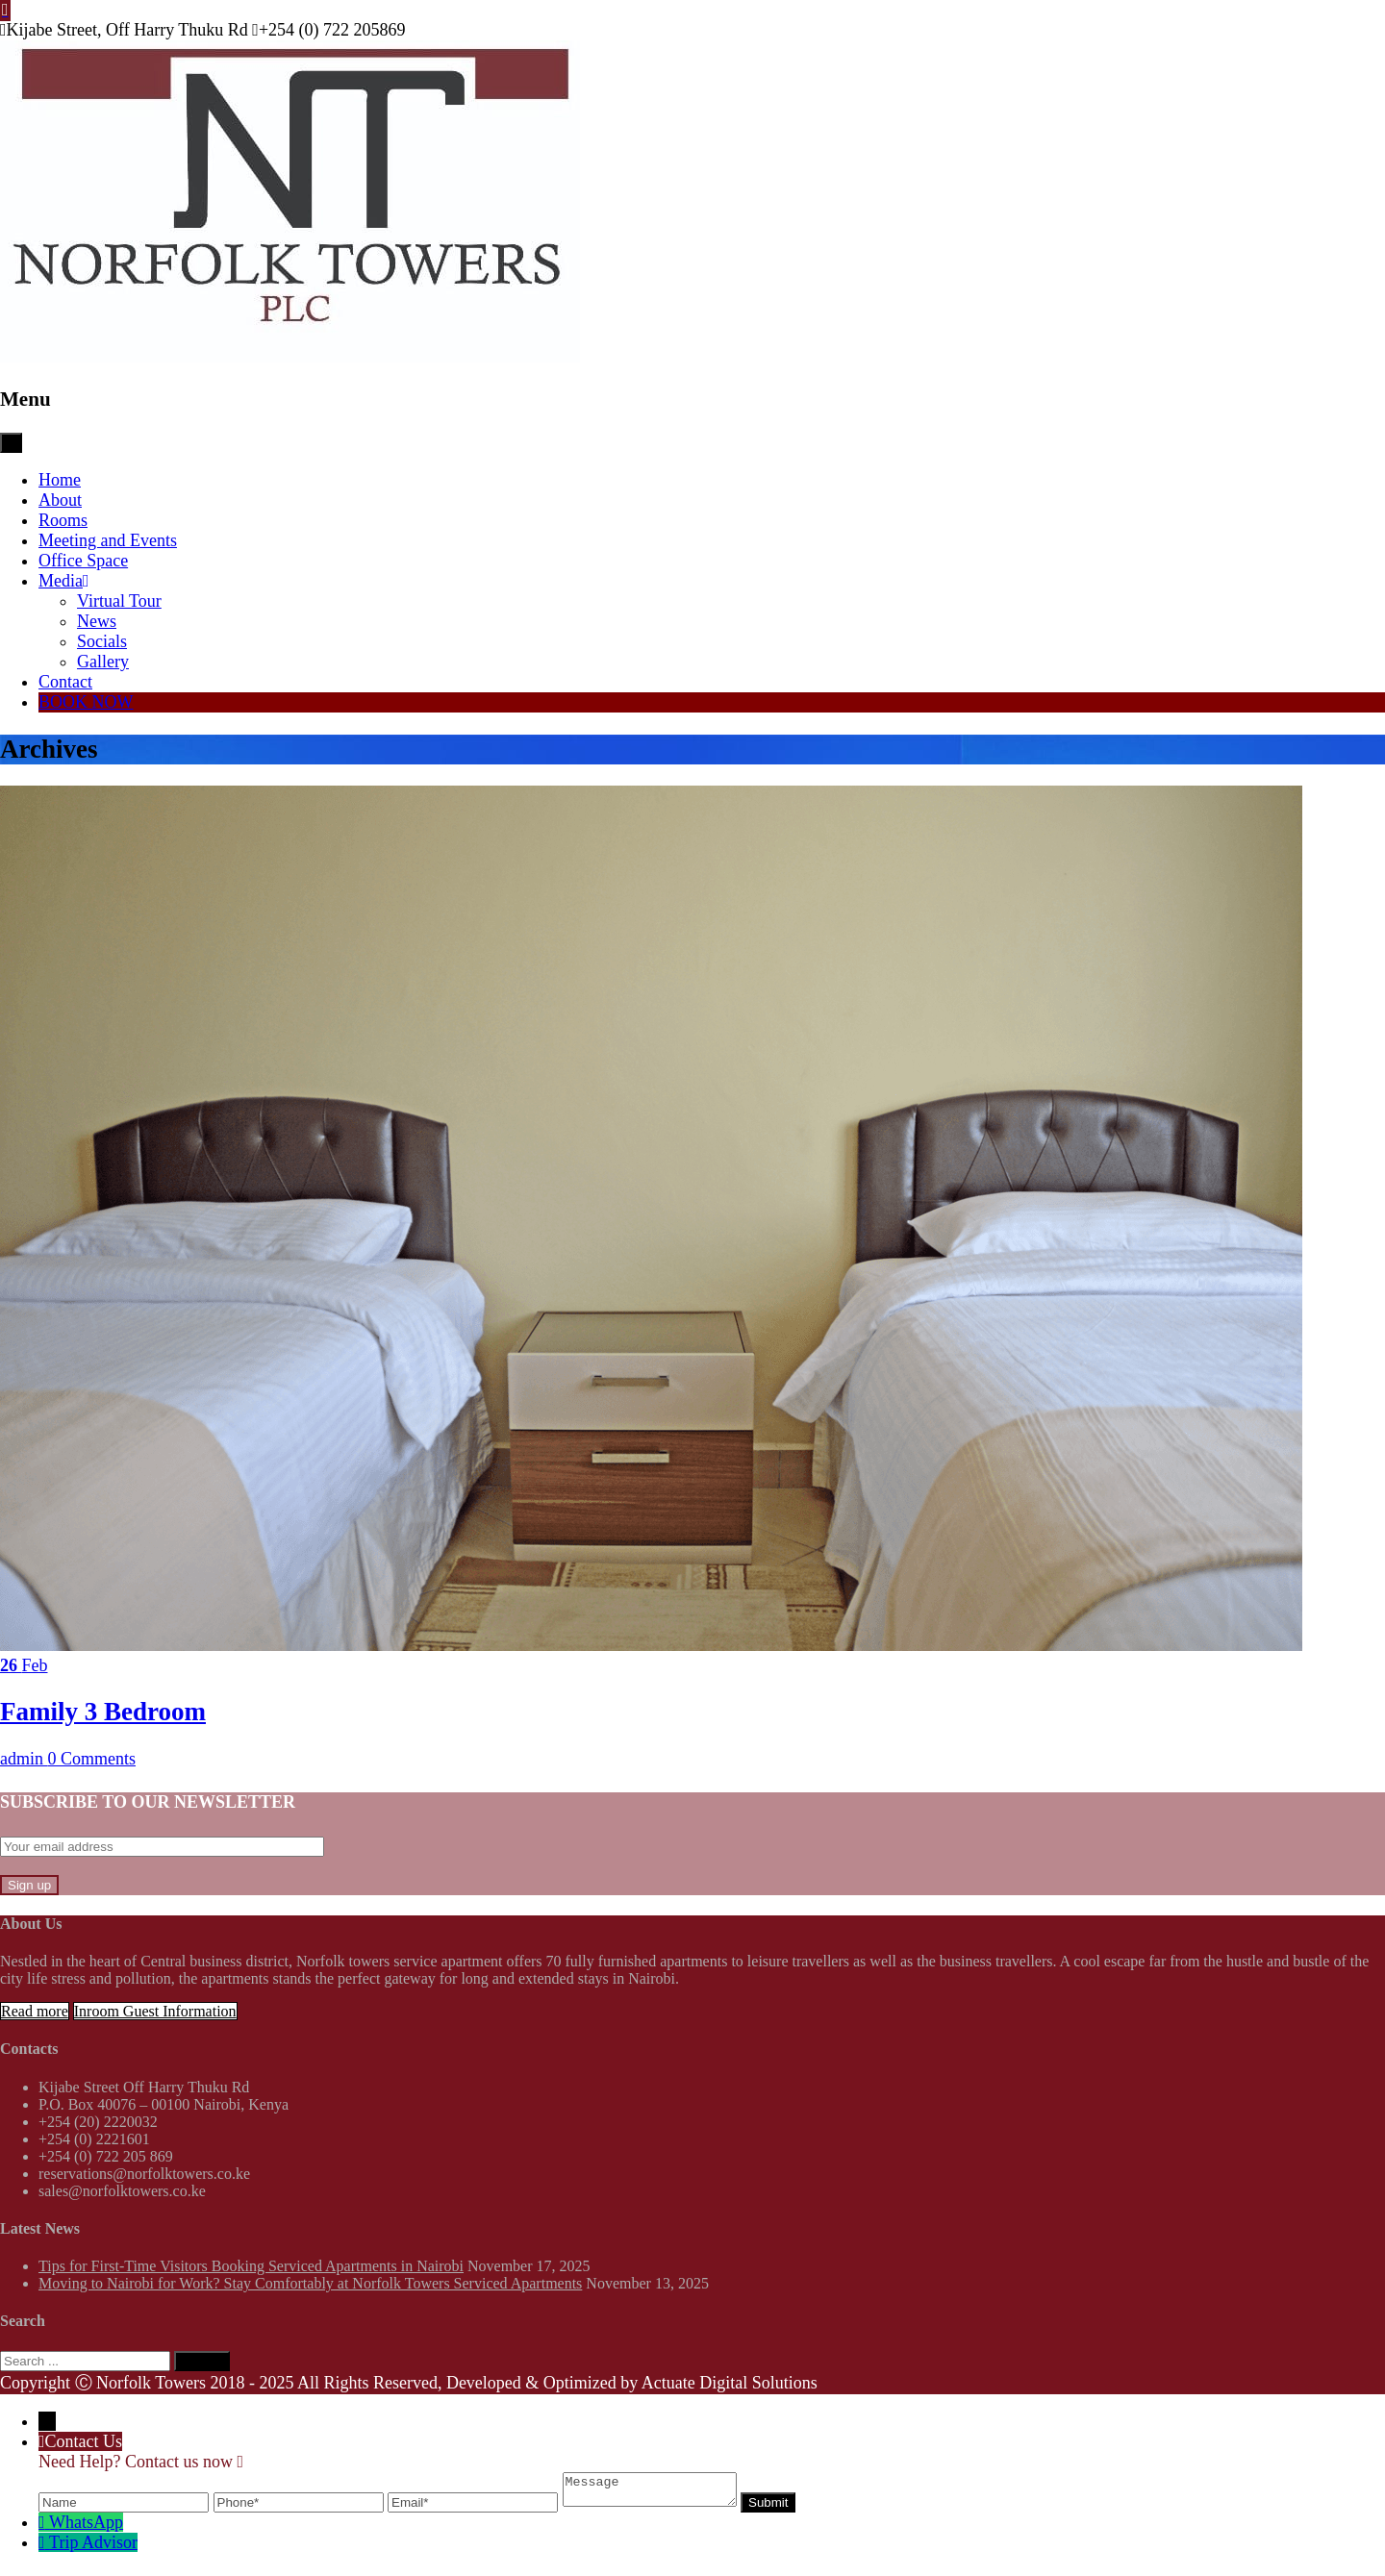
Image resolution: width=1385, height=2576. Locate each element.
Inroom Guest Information (155, 2011)
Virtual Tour (119, 601)
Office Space (83, 560)
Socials (102, 641)
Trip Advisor (93, 2548)
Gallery (103, 661)
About (60, 500)
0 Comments (92, 1758)
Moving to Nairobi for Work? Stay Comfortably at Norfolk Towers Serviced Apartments (310, 2283)
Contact (65, 681)
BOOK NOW (86, 702)
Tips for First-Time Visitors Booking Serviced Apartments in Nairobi (251, 2266)
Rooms (63, 520)
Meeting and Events (107, 540)
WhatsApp (86, 2528)
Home (59, 479)
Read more (34, 2011)
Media (63, 580)
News (96, 621)
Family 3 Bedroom (103, 1711)
